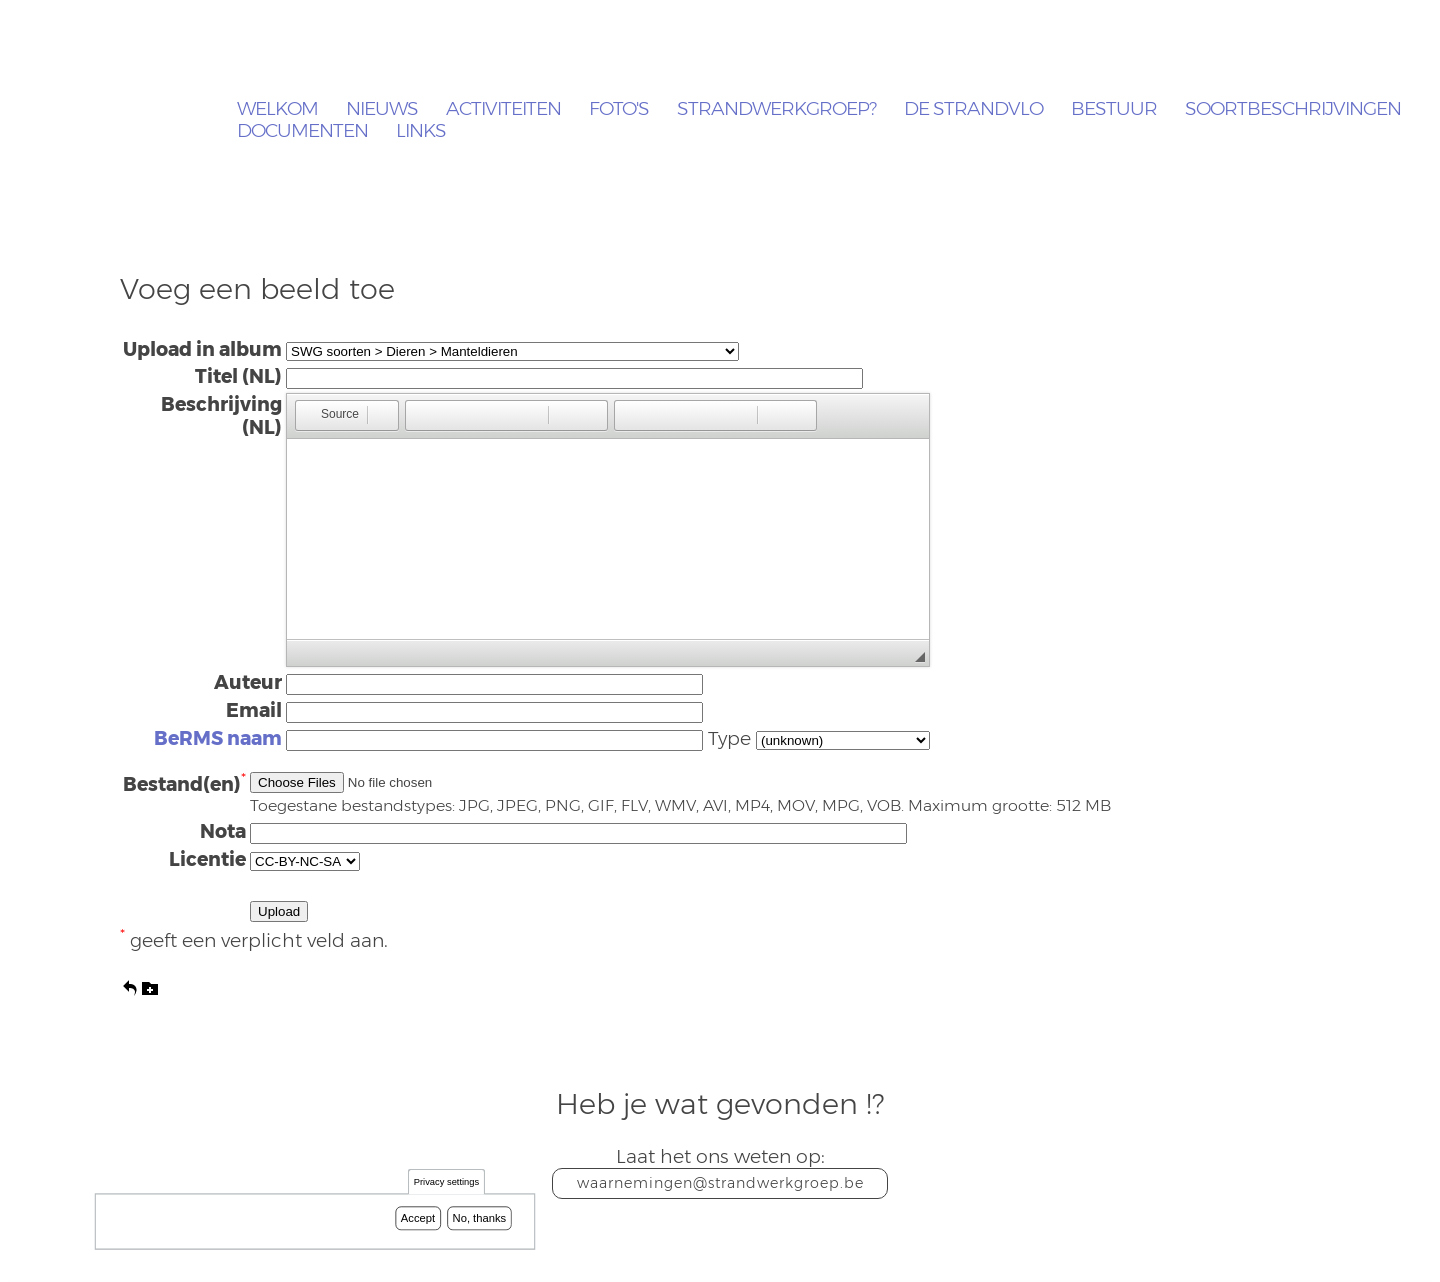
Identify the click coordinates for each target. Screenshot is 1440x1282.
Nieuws (382, 109)
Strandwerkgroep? (776, 109)
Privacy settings (446, 1182)
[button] (330, 415)
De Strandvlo (973, 109)
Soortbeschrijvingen (1293, 109)
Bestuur (1114, 109)
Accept (418, 1218)
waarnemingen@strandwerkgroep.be (720, 1183)
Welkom (277, 109)
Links (421, 131)
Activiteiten (503, 109)
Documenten (302, 131)
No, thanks (480, 1218)
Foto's (619, 109)
